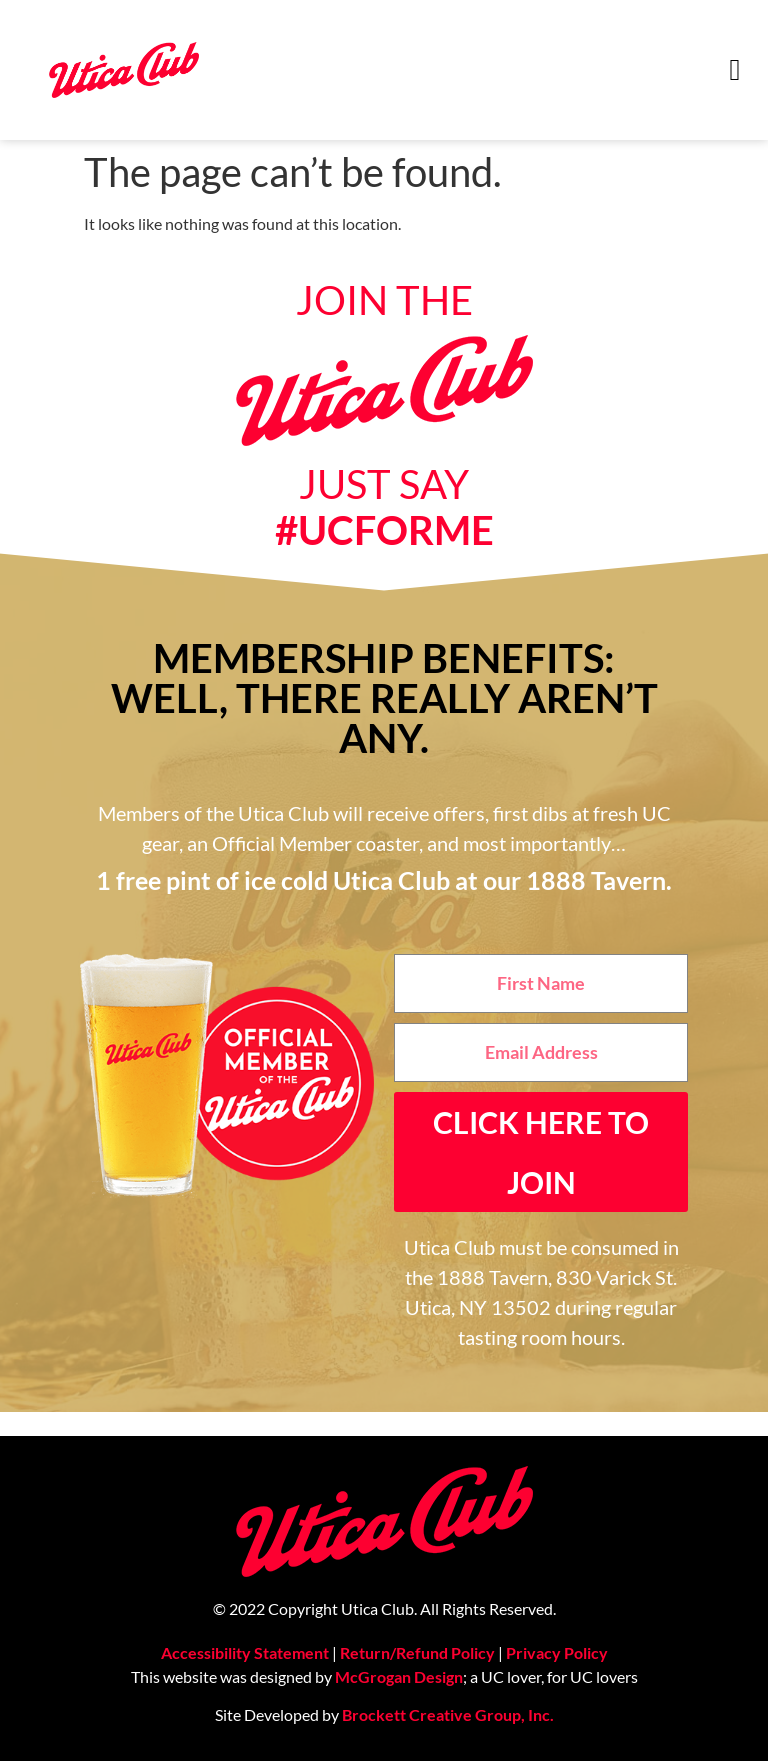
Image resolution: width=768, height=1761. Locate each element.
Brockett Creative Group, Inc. (448, 1714)
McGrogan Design (399, 1676)
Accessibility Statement (245, 1652)
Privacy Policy (557, 1652)
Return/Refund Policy (417, 1652)
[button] (735, 70)
